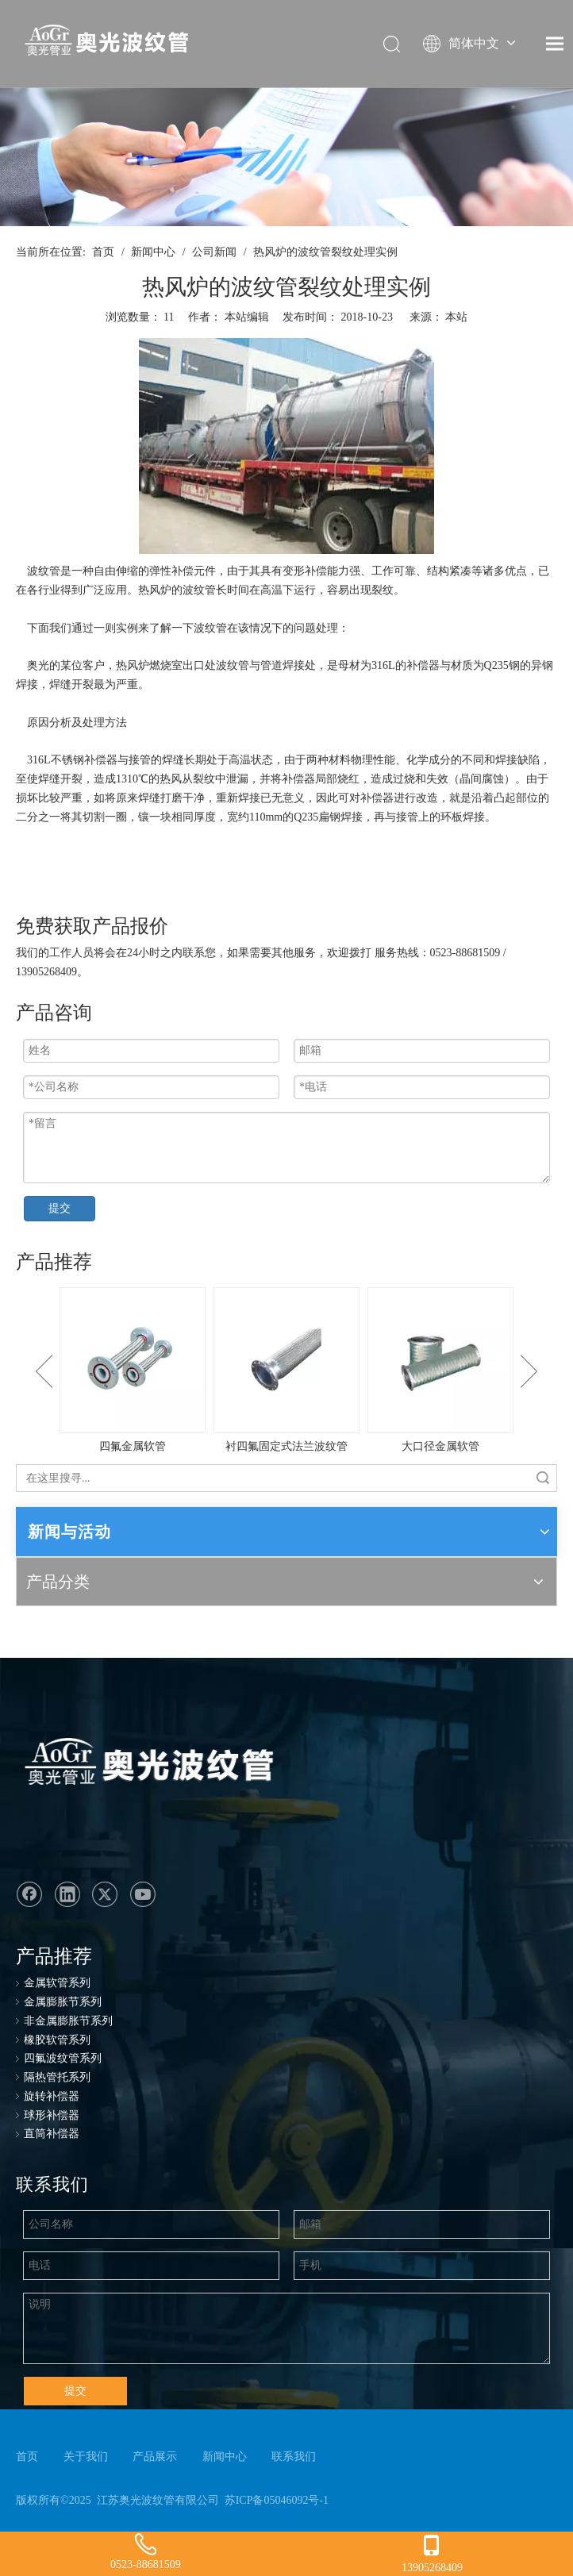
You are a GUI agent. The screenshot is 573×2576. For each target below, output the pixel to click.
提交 (59, 1208)
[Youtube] (143, 1894)
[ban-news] (286, 156)
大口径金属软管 (440, 1446)
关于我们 (85, 2457)
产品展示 (155, 2457)
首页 (27, 2457)
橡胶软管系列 (57, 2040)
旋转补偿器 (51, 2096)
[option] (133, 1371)
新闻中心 (224, 2457)
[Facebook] (29, 1894)
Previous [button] (44, 1371)
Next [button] (529, 1371)
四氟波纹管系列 (63, 2058)
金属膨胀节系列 (63, 2002)
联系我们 (293, 2457)
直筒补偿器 (51, 2134)
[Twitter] (104, 1894)
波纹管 (43, 571)
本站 (456, 317)
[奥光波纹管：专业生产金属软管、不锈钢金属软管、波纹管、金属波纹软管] (145, 1764)
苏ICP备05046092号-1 (277, 2500)
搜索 (542, 1478)
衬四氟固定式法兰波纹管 (286, 1446)
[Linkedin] (67, 1894)
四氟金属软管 (132, 1446)
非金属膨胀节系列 (68, 2021)
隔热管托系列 (57, 2077)
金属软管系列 (57, 1983)
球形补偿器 (51, 2115)
